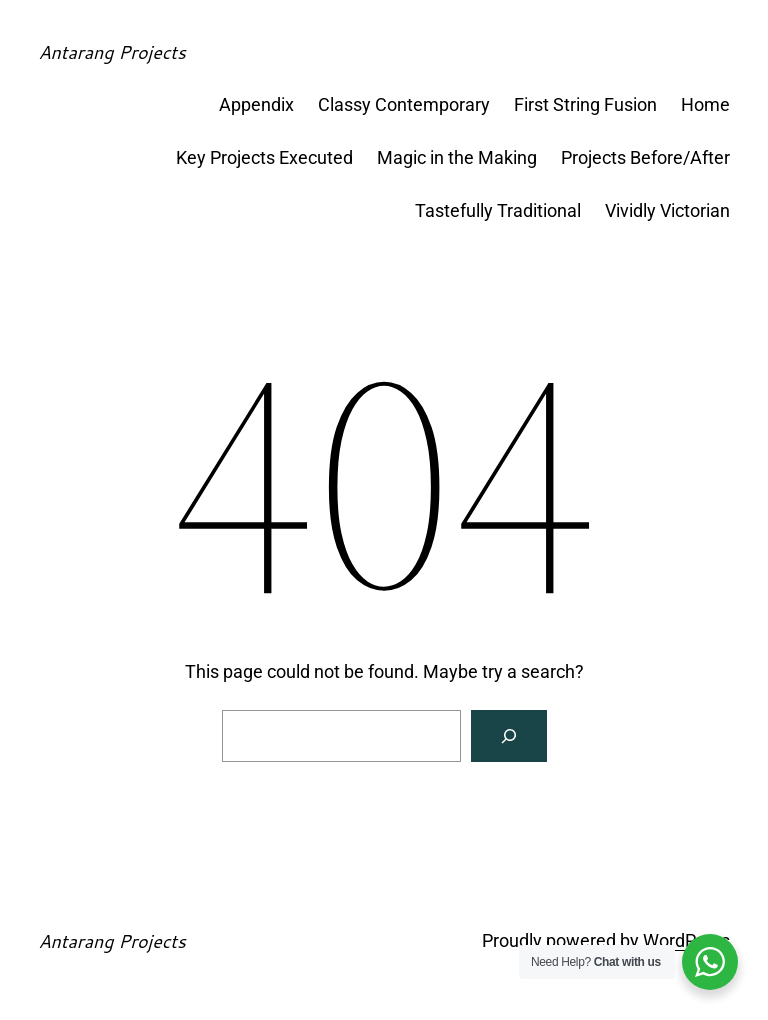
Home (705, 104)
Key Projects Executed (264, 157)
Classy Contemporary (404, 104)
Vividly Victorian (667, 210)
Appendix (256, 104)
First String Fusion (585, 104)
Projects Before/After (645, 157)
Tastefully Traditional (498, 210)
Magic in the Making (457, 157)
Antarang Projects (112, 52)
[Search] (509, 736)
